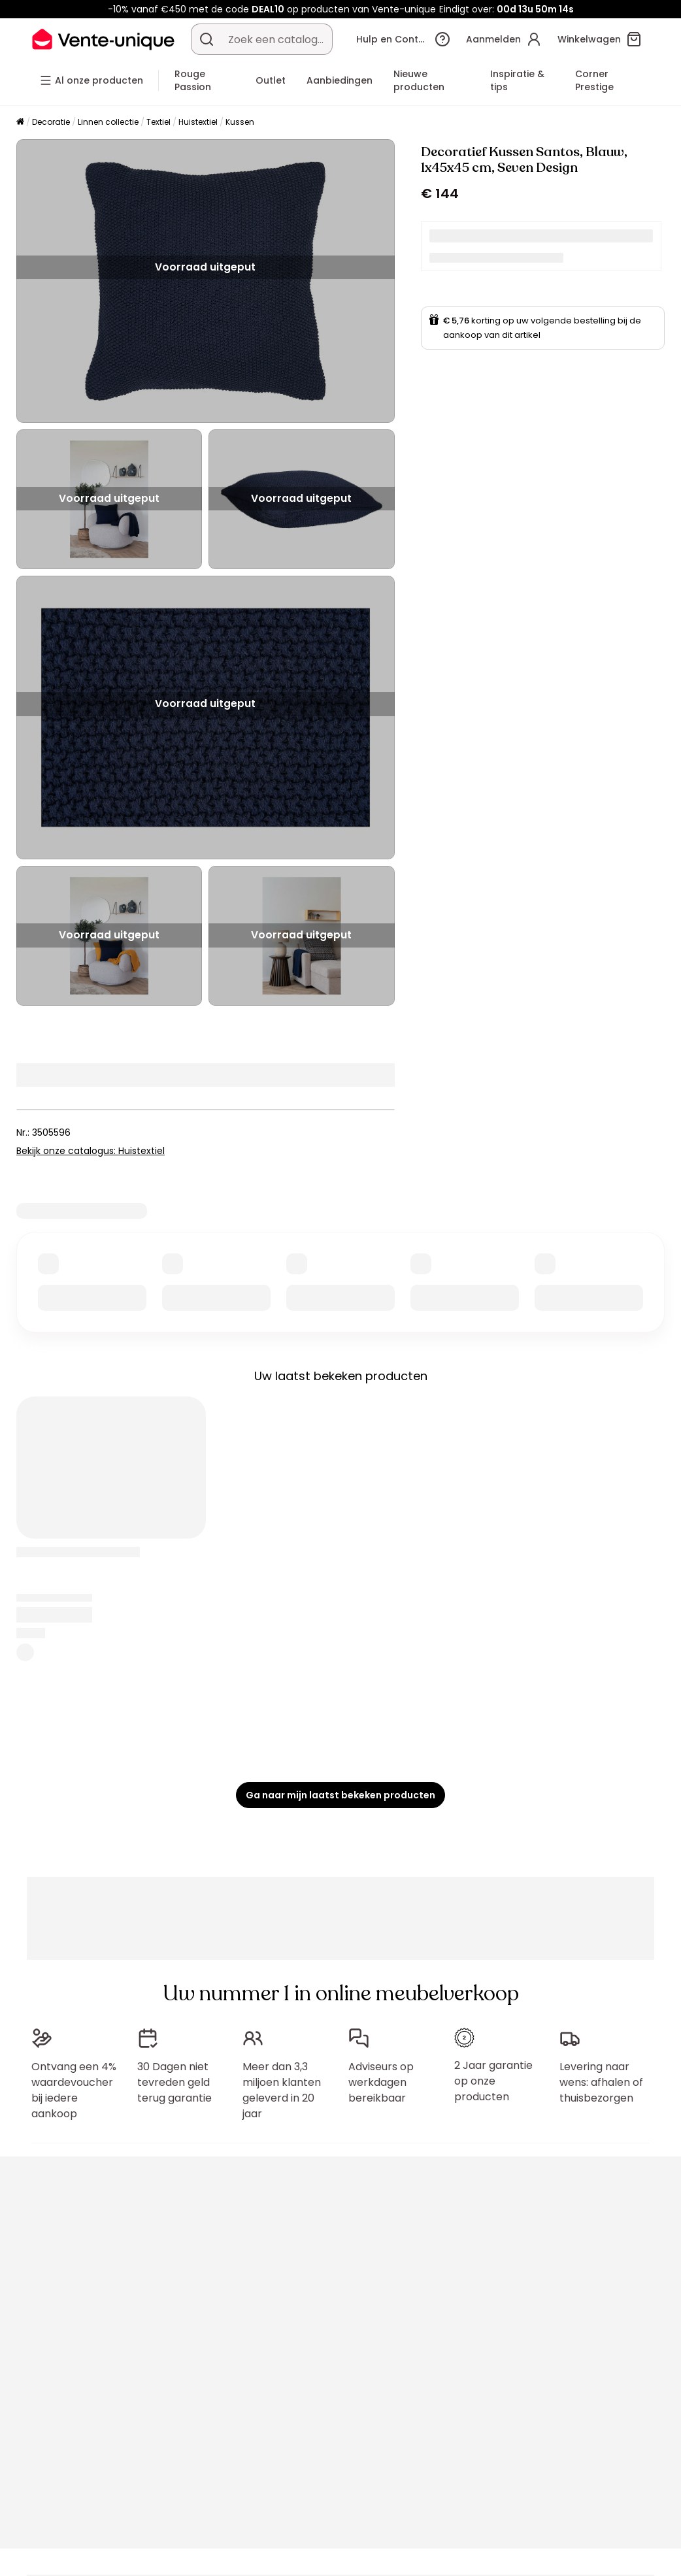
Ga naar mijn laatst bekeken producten (340, 1795)
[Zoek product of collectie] (206, 39)
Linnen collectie (108, 121)
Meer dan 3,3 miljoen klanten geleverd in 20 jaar (281, 2090)
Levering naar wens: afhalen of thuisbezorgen (601, 2082)
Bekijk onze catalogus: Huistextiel (90, 1150)
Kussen (239, 121)
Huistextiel (198, 121)
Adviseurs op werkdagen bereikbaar (381, 2082)
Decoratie (51, 121)
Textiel (158, 121)
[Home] (20, 122)
